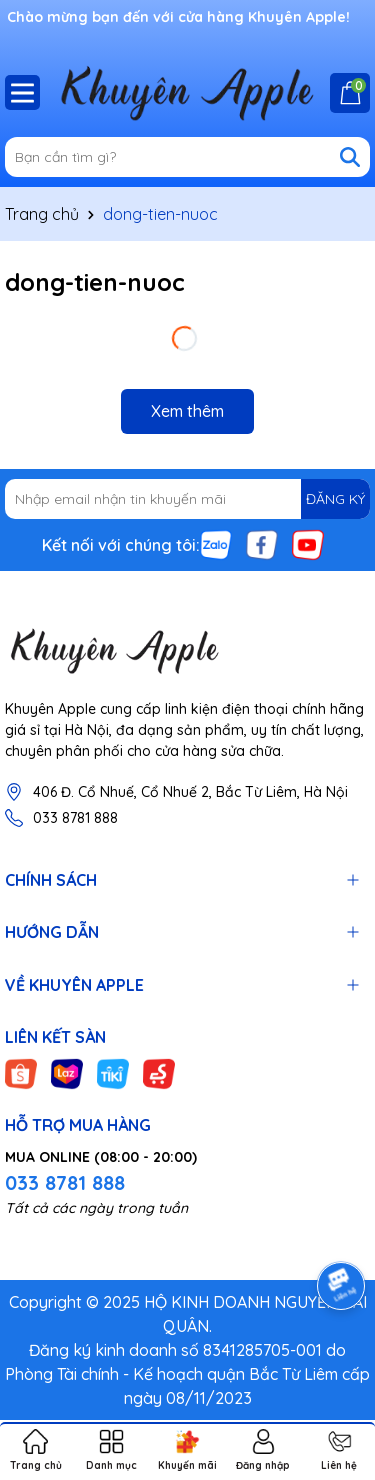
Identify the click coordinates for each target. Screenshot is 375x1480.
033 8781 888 (75, 818)
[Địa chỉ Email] (187, 499)
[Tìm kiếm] (350, 157)
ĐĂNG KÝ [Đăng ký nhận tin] (335, 499)
